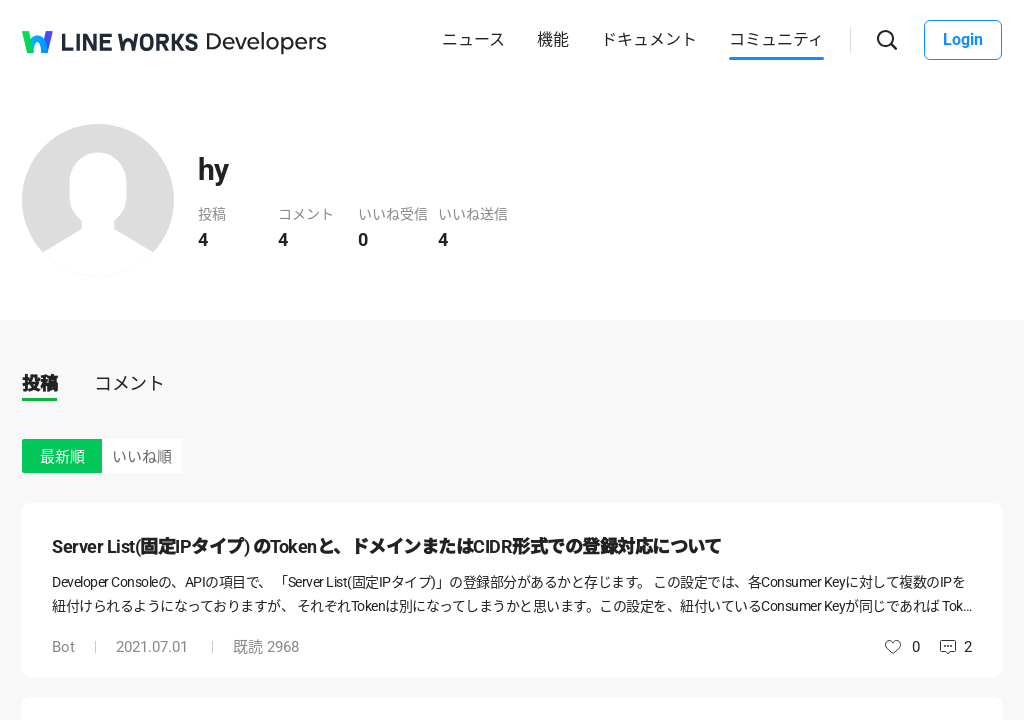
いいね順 (142, 457)
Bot (63, 647)
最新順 (62, 457)
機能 (553, 39)
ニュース (473, 39)
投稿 (39, 383)
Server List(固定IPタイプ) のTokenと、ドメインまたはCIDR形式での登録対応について (386, 546)
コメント (129, 383)
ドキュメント (649, 39)
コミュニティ (776, 39)
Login (963, 39)
